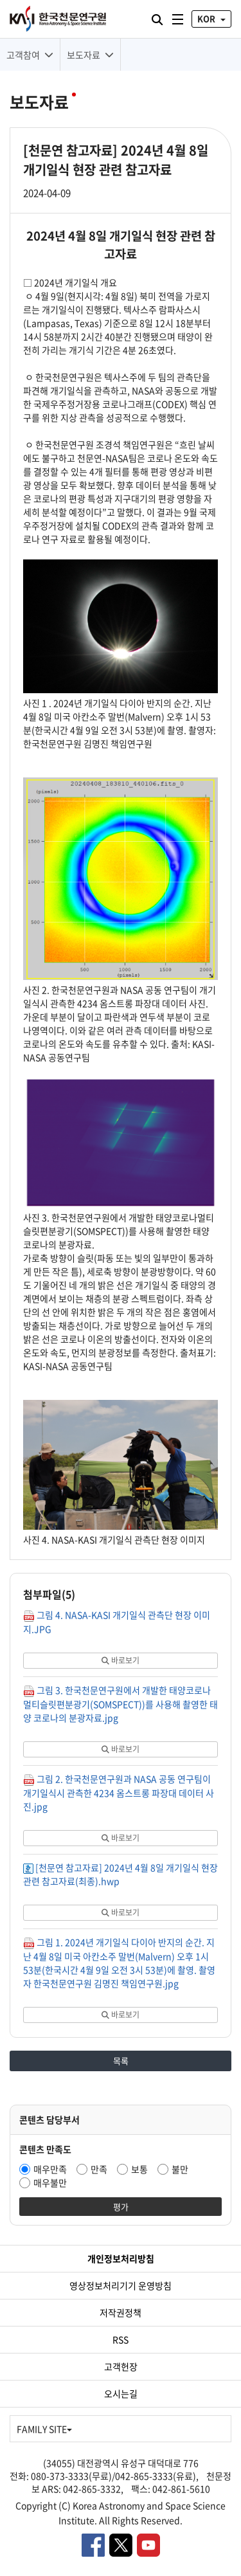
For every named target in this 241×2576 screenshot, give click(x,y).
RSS (120, 2339)
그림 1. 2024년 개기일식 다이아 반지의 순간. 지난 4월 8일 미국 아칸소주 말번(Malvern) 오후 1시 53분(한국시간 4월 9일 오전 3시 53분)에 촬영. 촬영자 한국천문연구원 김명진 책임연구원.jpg (119, 1963)
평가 (121, 2206)
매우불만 (50, 2182)
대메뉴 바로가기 (0, 0)
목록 (121, 2060)
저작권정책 (120, 2312)
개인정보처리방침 (120, 2258)
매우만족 (50, 2169)
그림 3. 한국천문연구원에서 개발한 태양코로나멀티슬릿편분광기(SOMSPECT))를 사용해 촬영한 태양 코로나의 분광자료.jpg (120, 1703)
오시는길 (121, 2393)
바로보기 (120, 1660)
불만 (180, 2169)
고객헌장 (121, 2366)
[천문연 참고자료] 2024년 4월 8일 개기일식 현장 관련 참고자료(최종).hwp (120, 1874)
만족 (99, 2169)
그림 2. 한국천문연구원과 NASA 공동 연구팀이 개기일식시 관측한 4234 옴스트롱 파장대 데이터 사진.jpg (118, 1792)
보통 (139, 2169)
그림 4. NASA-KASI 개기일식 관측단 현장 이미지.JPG (116, 1621)
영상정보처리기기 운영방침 (120, 2285)
